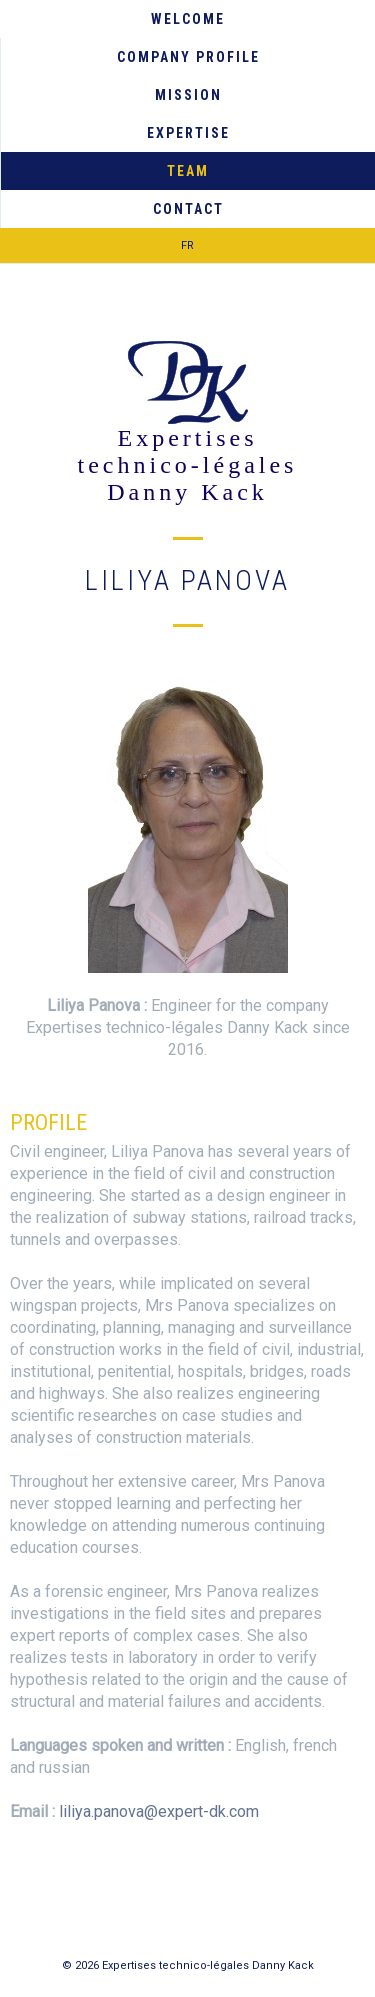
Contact (188, 209)
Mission (188, 95)
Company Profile (188, 57)
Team (188, 171)
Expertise (188, 133)
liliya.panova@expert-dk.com (159, 1811)
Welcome (188, 19)
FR (187, 245)
